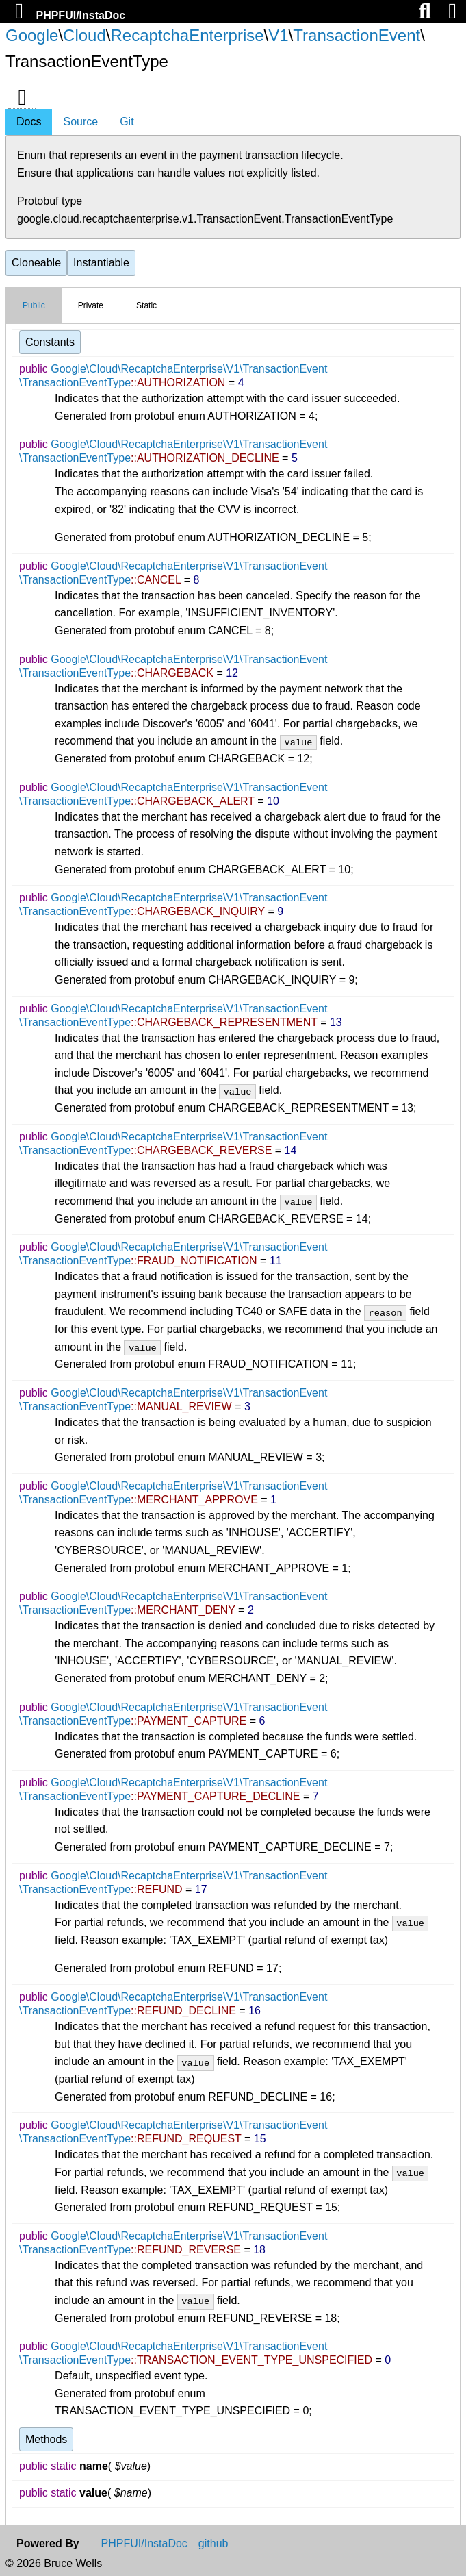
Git (126, 121)
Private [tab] (90, 305)
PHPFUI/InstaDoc (80, 15)
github (213, 2543)
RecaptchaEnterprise (186, 35)
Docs (28, 121)
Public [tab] (34, 305)
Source (80, 121)
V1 (278, 35)
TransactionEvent (356, 35)
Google (31, 35)
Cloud (84, 35)
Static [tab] (146, 305)
